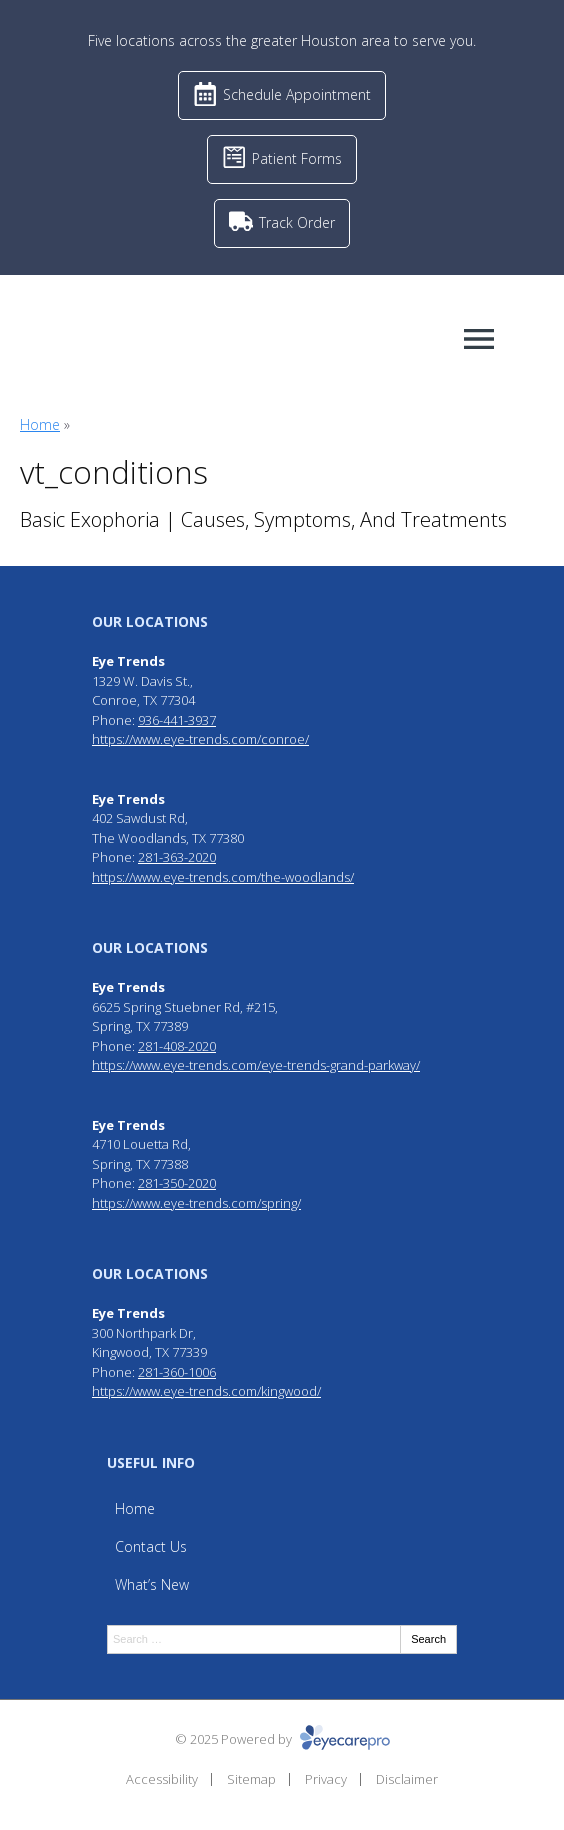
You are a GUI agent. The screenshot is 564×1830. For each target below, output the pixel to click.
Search (428, 1639)
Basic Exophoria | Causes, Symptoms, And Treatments (263, 519)
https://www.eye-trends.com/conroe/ (200, 739)
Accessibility (162, 1779)
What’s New (152, 1584)
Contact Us (151, 1546)
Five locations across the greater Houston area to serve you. (282, 40)
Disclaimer (407, 1779)
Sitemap (251, 1779)
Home (40, 424)
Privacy (326, 1779)
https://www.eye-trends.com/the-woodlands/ (223, 877)
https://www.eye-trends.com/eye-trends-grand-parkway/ (256, 1065)
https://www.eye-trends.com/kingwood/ (206, 1391)
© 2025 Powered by (282, 1739)
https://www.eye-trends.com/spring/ (196, 1203)
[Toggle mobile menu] (479, 339)
